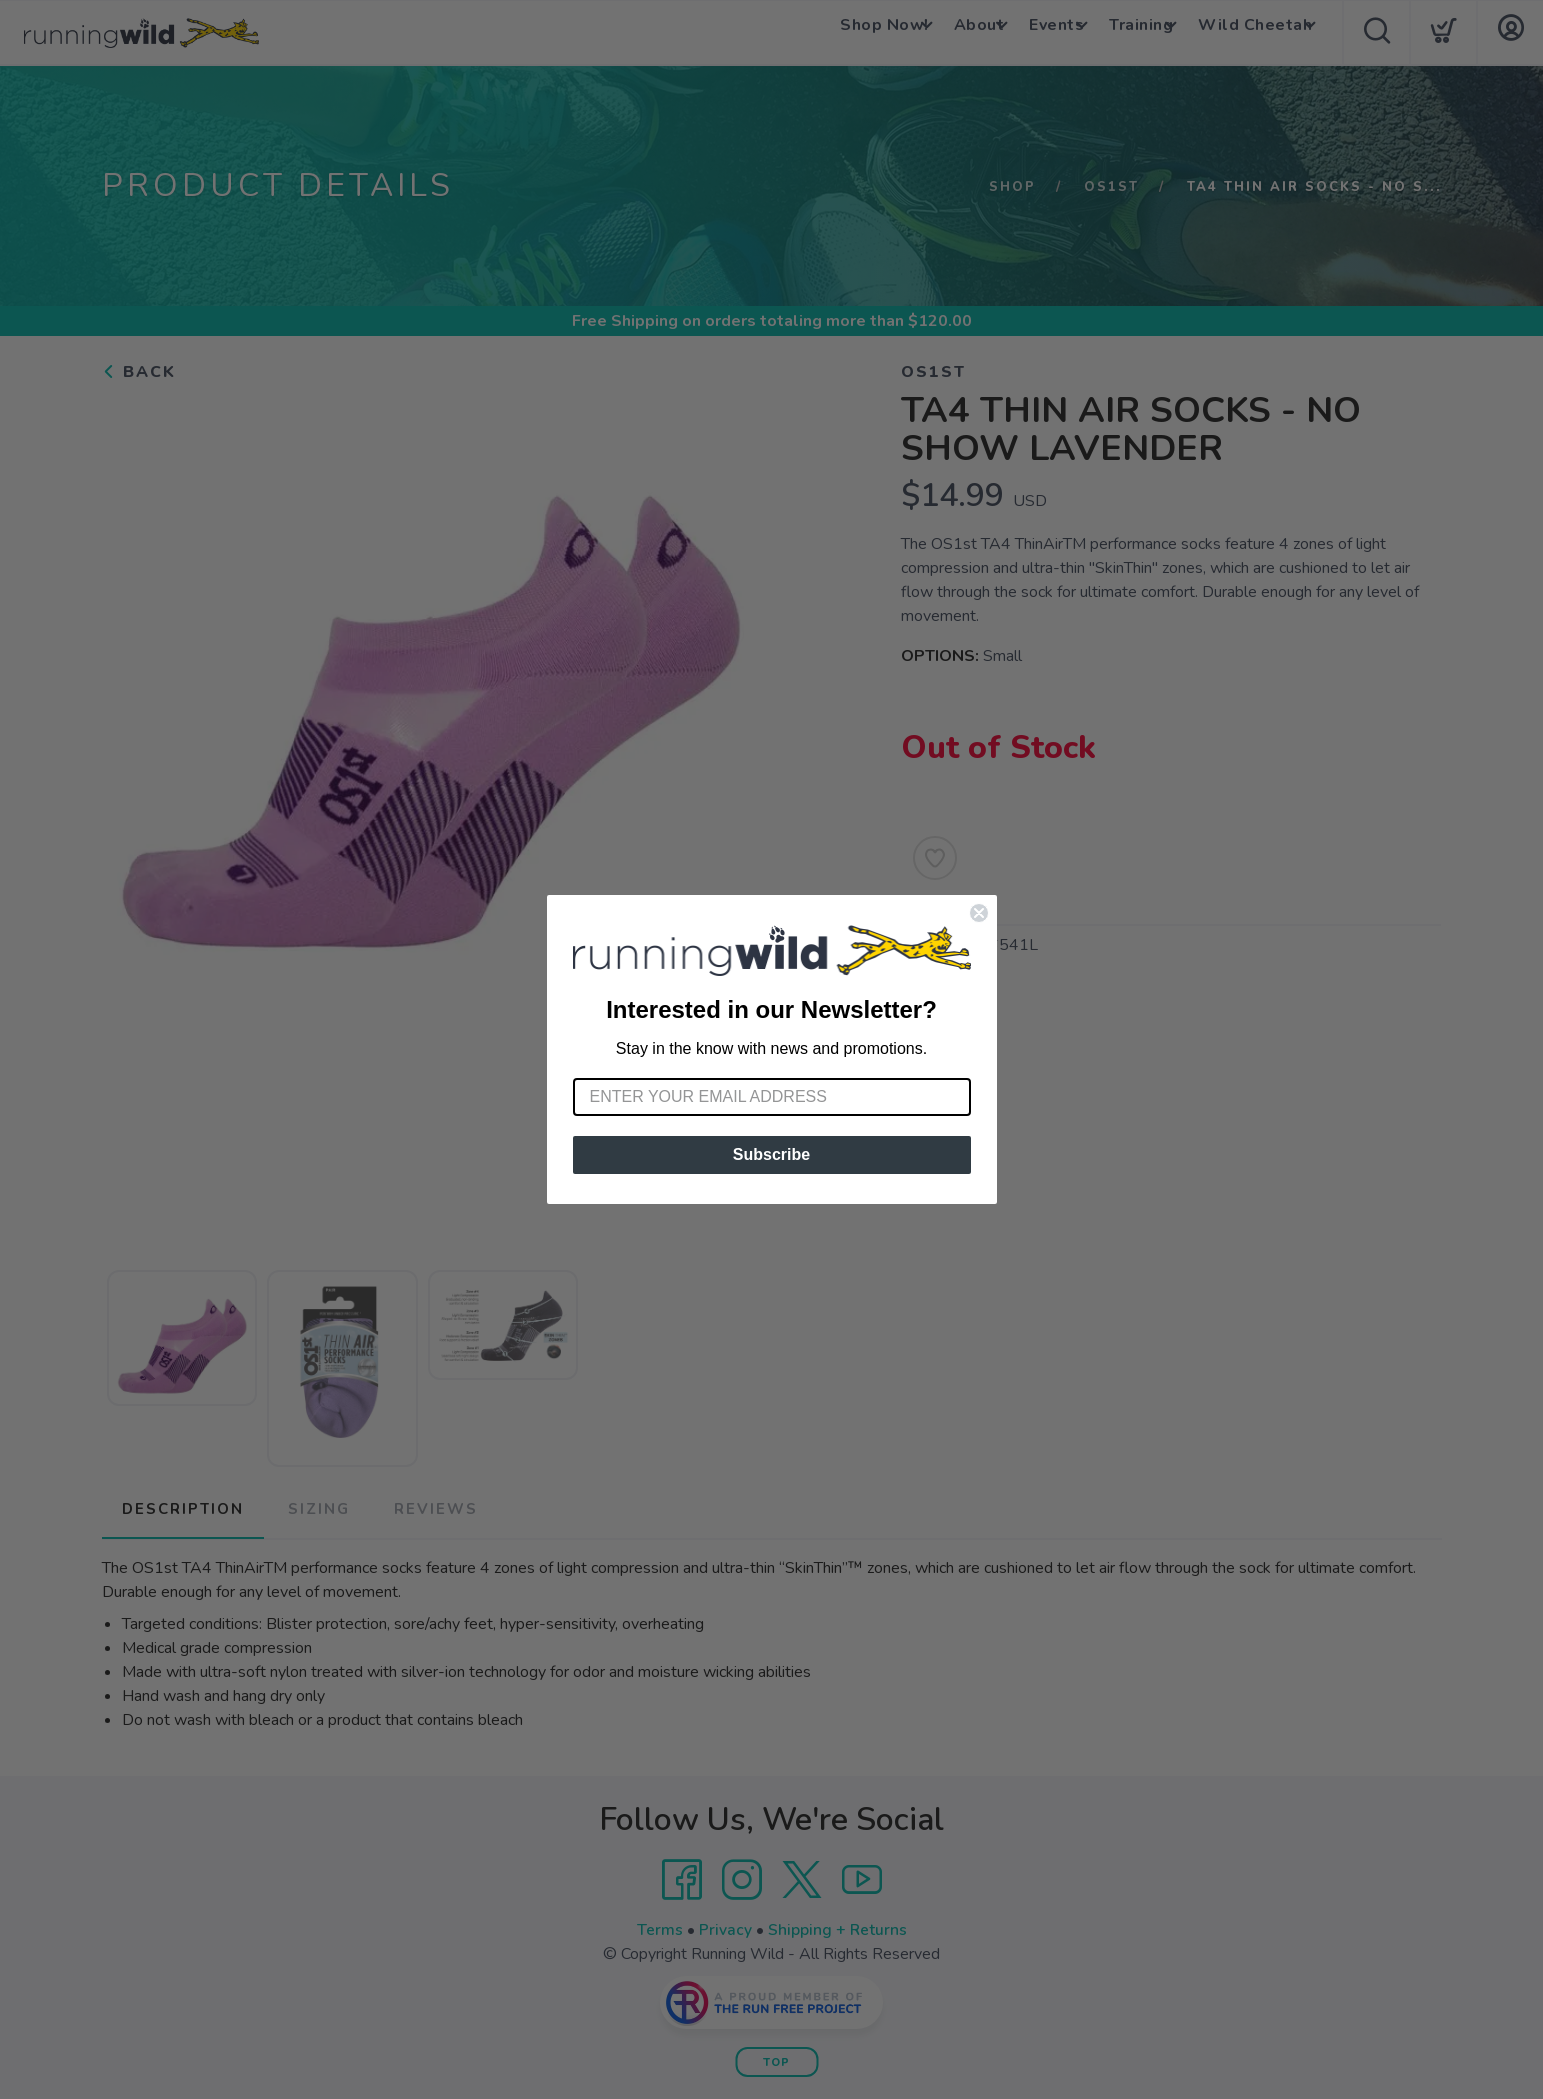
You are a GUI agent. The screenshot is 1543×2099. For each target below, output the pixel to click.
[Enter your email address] (772, 1097)
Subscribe (771, 1154)
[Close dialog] (979, 913)
